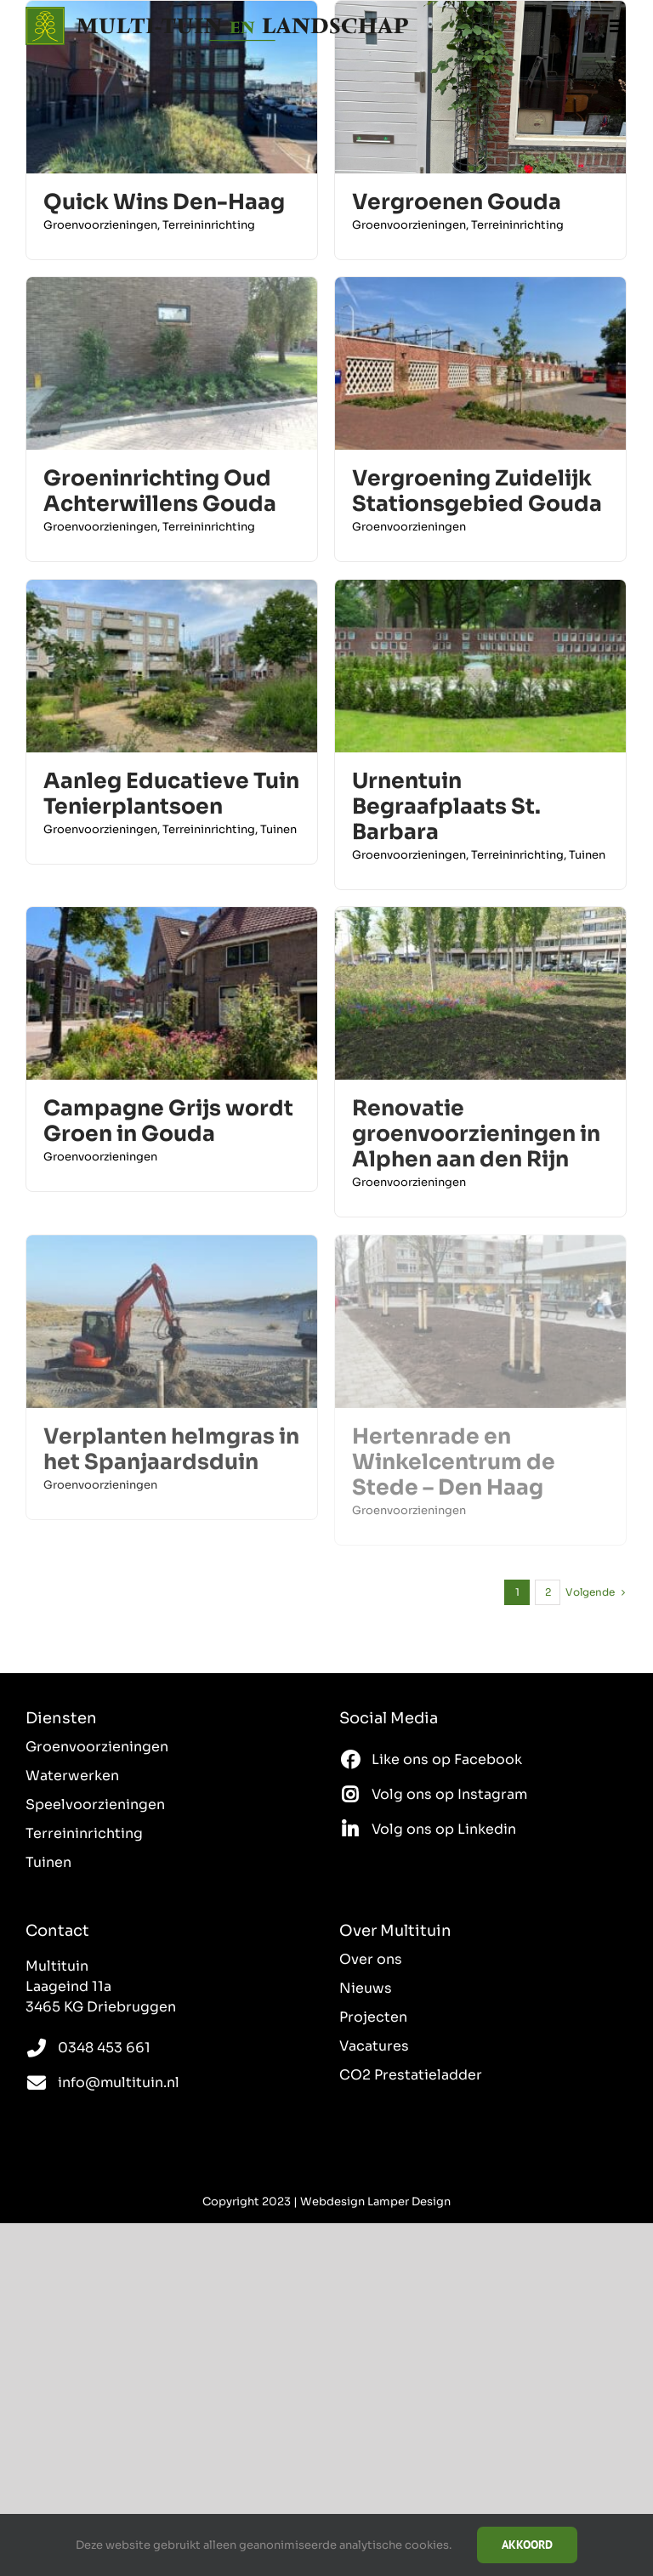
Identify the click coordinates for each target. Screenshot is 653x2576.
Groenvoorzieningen (100, 225)
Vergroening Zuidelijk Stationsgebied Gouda (477, 491)
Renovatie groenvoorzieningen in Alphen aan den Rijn (476, 1133)
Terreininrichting (208, 225)
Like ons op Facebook (447, 1759)
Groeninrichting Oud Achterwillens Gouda (159, 491)
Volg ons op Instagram (449, 1794)
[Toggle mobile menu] (618, 26)
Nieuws (365, 1988)
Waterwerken (72, 1775)
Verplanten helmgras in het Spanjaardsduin (171, 1449)
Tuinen (278, 829)
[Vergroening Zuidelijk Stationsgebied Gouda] (480, 287)
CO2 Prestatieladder (410, 2075)
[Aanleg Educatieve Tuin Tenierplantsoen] (171, 590)
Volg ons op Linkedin (444, 1829)
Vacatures (374, 2046)
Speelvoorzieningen (95, 1804)
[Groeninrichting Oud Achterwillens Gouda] (171, 287)
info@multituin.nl (118, 2082)
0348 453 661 (104, 2048)
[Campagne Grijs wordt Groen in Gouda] (171, 917)
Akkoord (527, 2544)
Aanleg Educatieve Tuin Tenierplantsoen (171, 794)
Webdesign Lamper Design (375, 2201)
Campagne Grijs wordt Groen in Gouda (168, 1121)
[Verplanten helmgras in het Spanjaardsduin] (171, 1245)
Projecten (373, 2017)
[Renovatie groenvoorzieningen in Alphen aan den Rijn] (480, 917)
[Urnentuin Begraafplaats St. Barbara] (480, 590)
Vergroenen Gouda (456, 202)
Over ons (370, 1959)
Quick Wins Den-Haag (164, 202)
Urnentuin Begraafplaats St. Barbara (446, 806)
